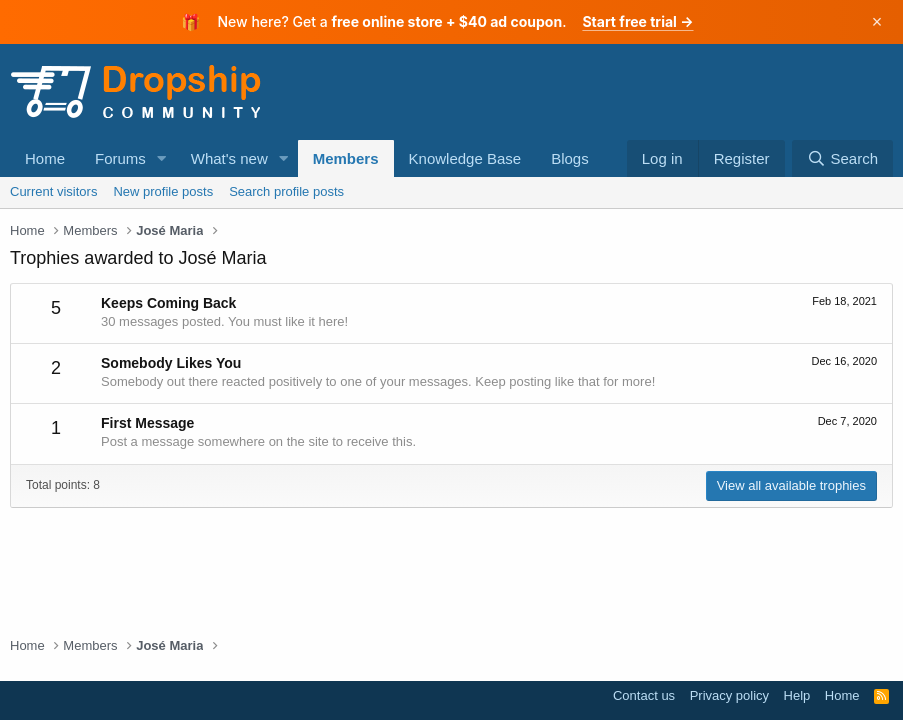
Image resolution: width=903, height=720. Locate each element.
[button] (162, 158)
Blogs (570, 158)
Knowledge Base (465, 158)
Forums (120, 158)
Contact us (644, 695)
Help (797, 695)
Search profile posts (286, 191)
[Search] (842, 158)
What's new (229, 158)
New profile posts (163, 191)
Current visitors (53, 191)
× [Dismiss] (877, 22)
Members (346, 158)
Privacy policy (729, 695)
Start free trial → (637, 21)
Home (45, 158)
